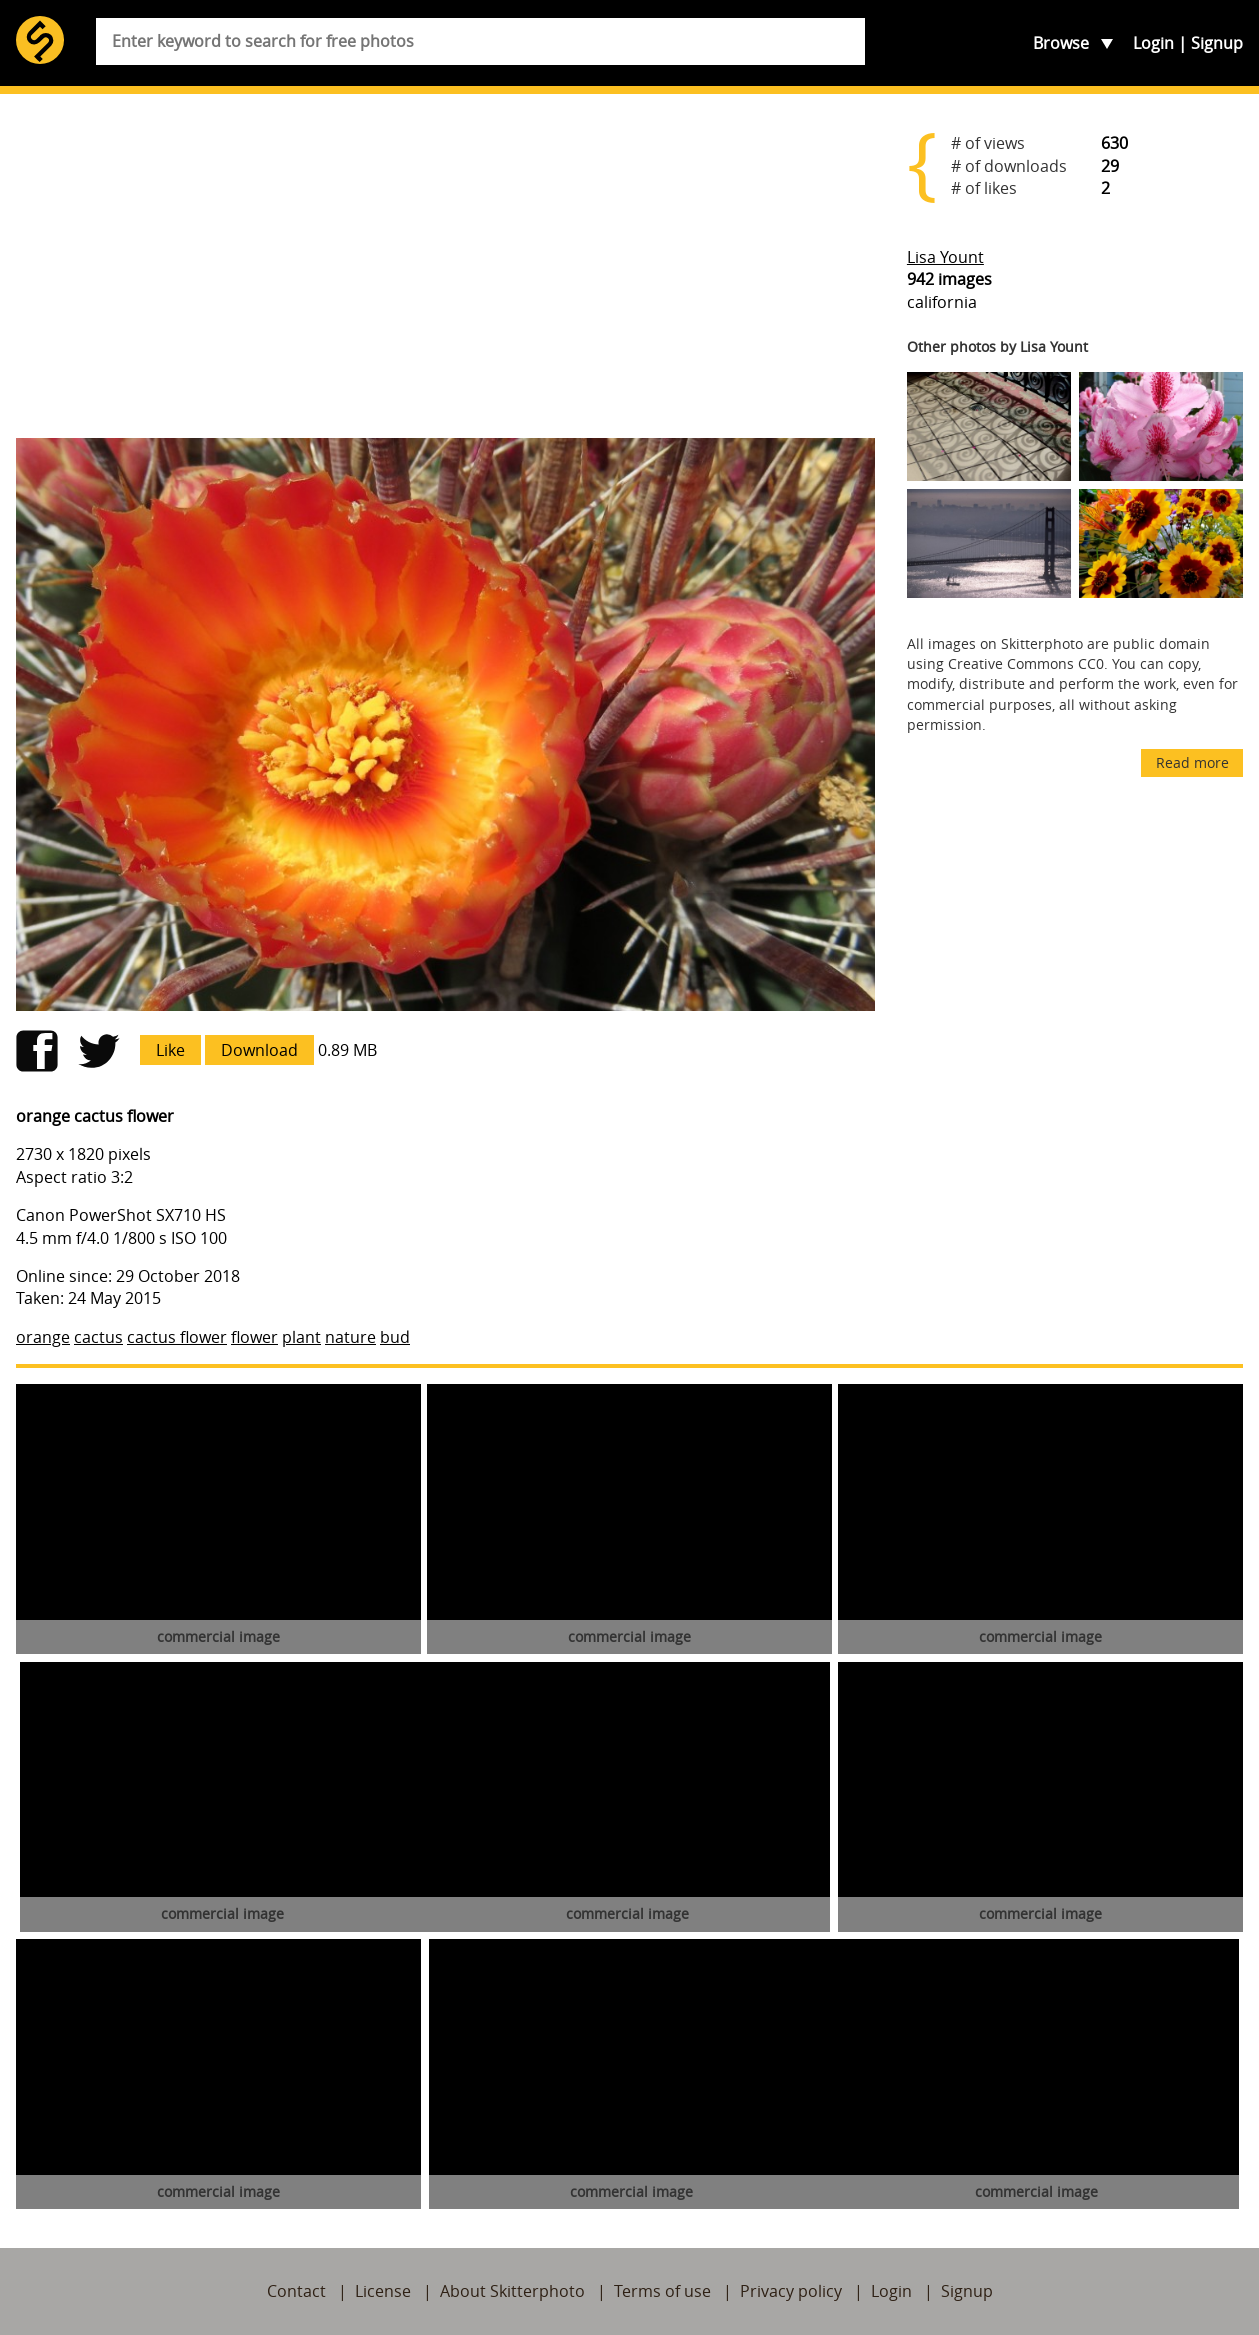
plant (301, 1337)
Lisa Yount (945, 257)
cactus (98, 1337)
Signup (1217, 43)
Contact (296, 2291)
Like (170, 1050)
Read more (1192, 762)
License (383, 2291)
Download (259, 1050)
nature (350, 1337)
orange (43, 1337)
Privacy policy (791, 2291)
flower (254, 1337)
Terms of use (662, 2291)
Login (1153, 43)
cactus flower (177, 1337)
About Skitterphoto (512, 2291)
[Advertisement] (445, 266)
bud (395, 1337)
